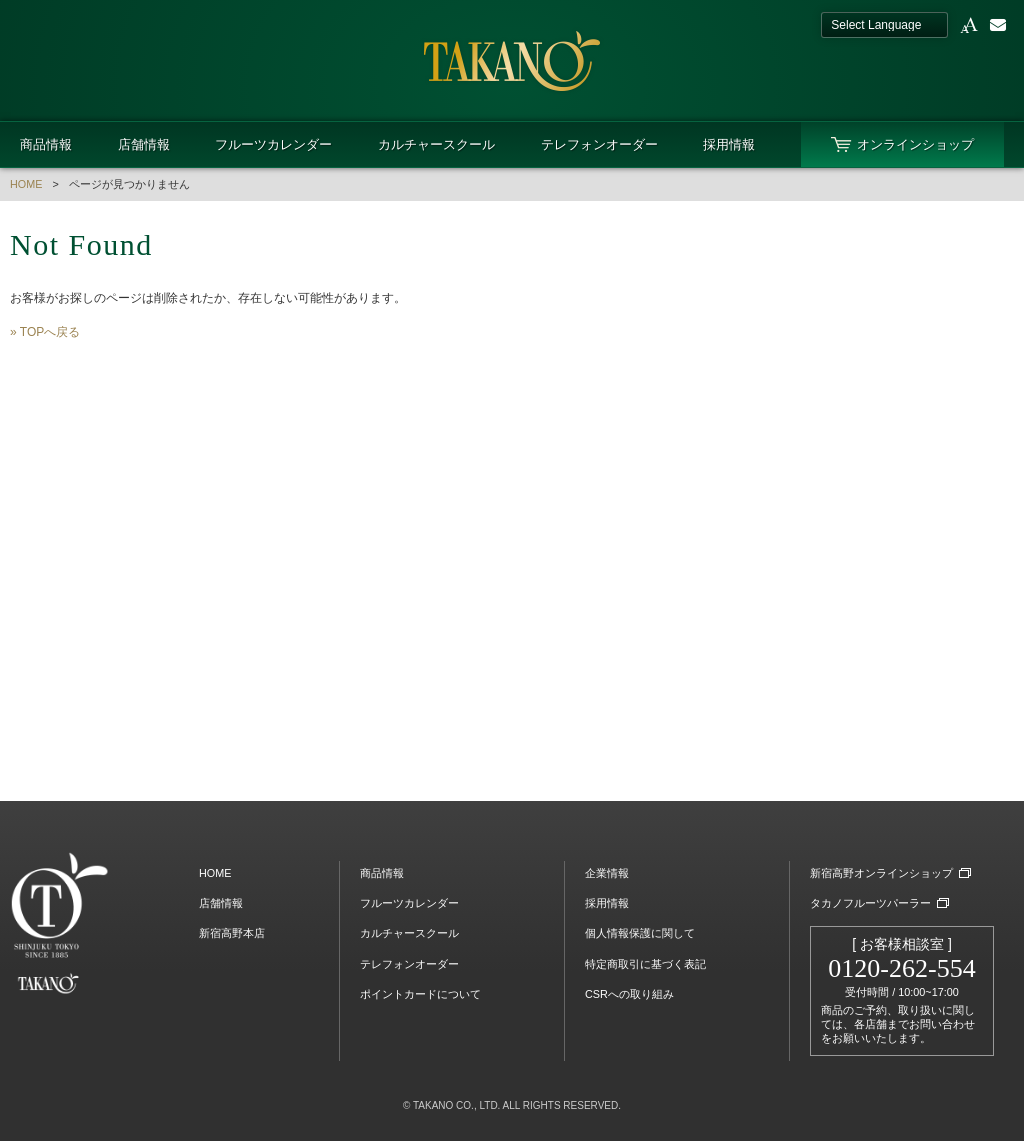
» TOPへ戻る (45, 332)
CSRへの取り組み (629, 994)
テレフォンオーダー (599, 144)
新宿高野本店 (232, 933)
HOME (26, 184)
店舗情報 (144, 144)
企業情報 (607, 873)
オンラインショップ (915, 144)
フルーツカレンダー (273, 144)
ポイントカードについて (420, 994)
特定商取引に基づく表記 (645, 964)
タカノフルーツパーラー (870, 903)
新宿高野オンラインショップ (881, 873)
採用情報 (729, 144)
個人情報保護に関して (640, 933)
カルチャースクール (436, 144)
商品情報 (46, 144)
